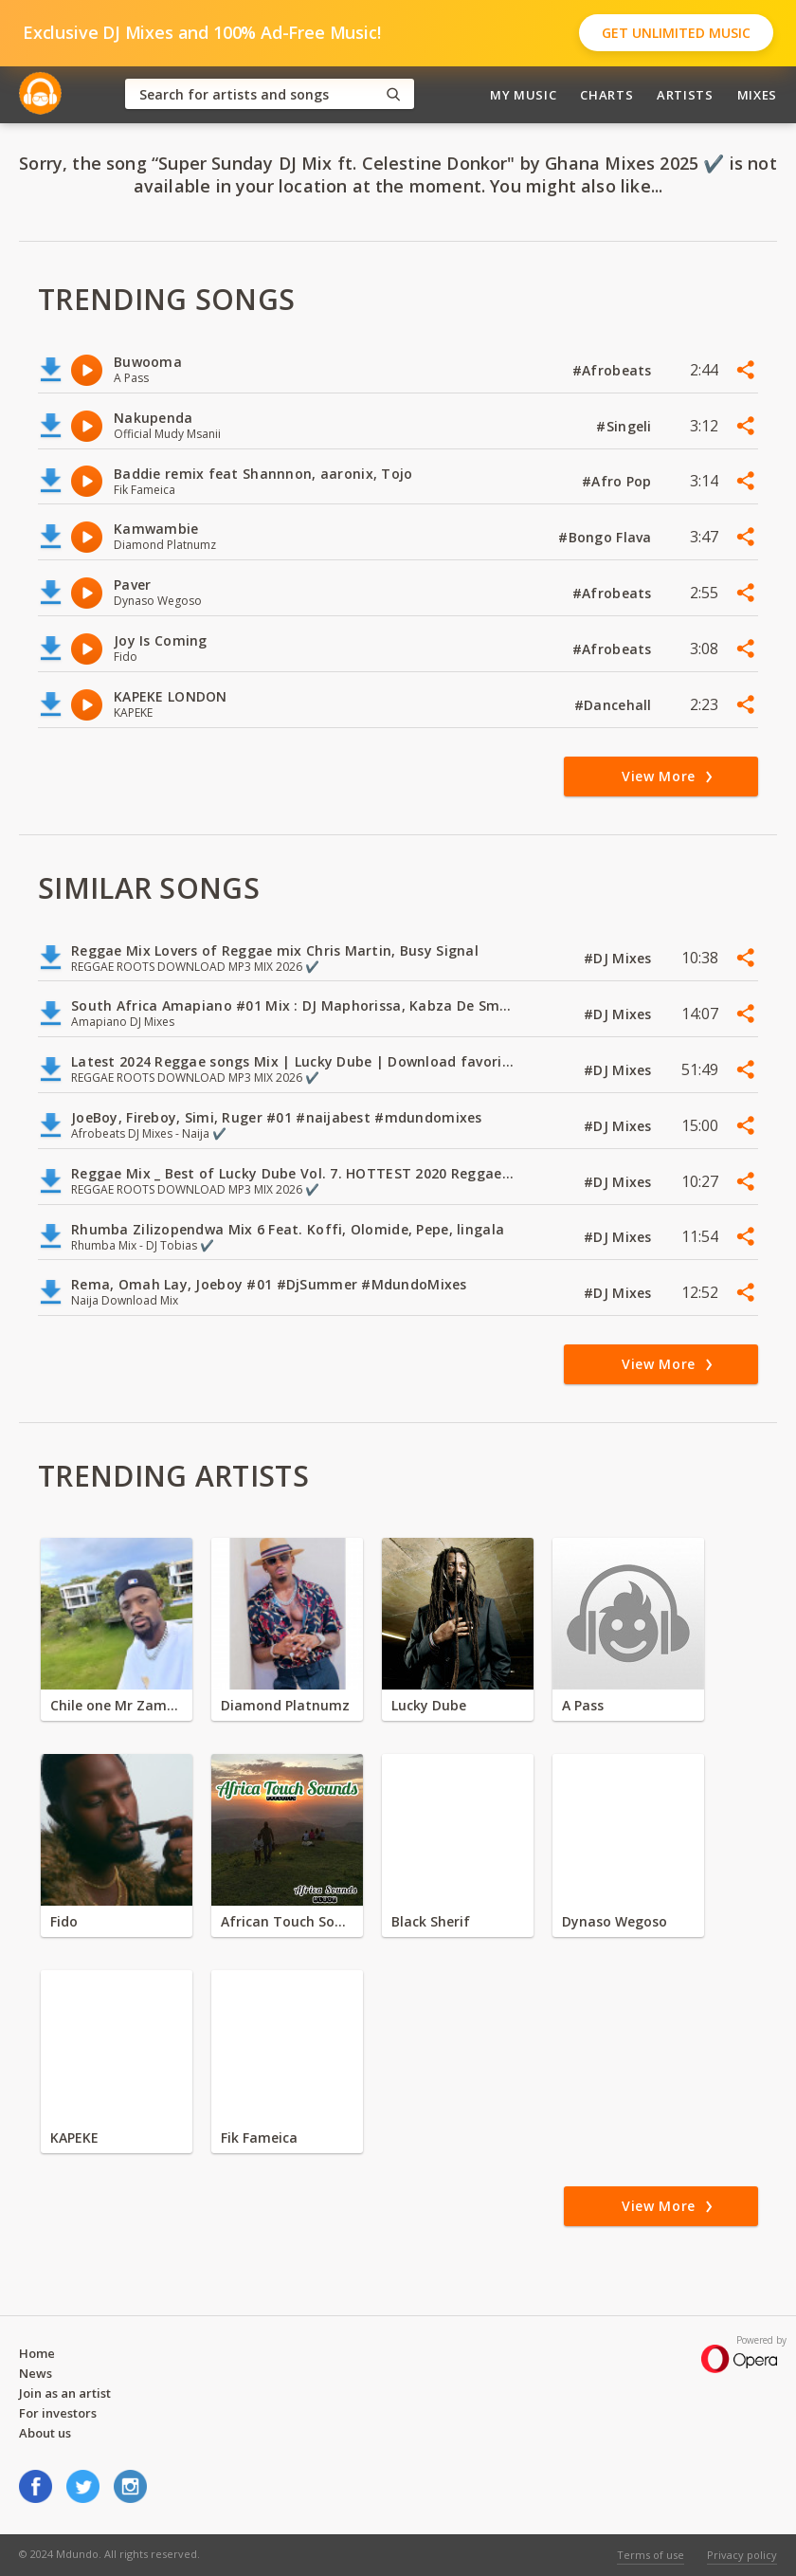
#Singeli (626, 426)
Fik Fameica (259, 2137)
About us (45, 2432)
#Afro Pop (619, 481)
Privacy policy (742, 2555)
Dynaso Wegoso (614, 1921)
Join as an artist (65, 2393)
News (35, 2373)
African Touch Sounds (287, 1921)
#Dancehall (615, 705)
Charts (606, 94)
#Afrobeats (614, 370)
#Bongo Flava (607, 537)
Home (37, 2353)
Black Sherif (430, 1921)
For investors (58, 2412)
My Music (523, 94)
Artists (685, 94)
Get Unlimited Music (676, 33)
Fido (64, 1921)
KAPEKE (74, 2137)
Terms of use (650, 2555)
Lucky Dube (428, 1705)
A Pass (583, 1705)
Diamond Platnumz (285, 1705)
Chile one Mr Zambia (116, 1705)
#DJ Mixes (620, 958)
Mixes (757, 94)
